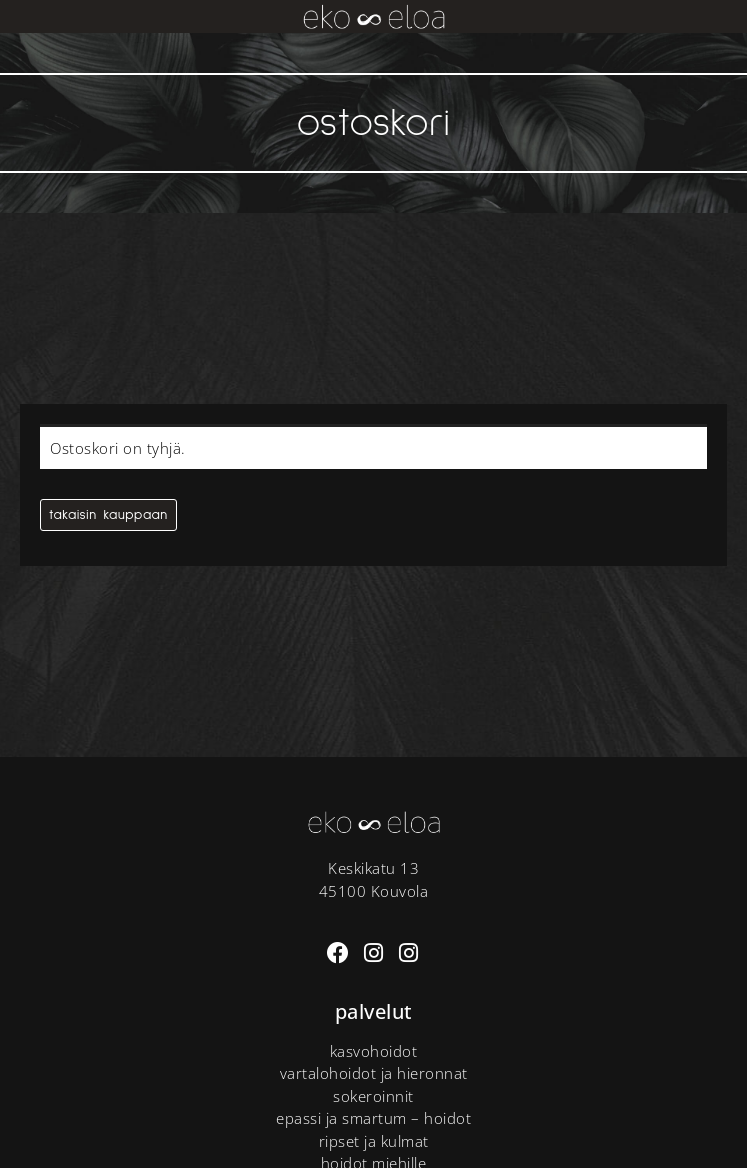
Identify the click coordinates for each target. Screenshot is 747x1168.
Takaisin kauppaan (108, 515)
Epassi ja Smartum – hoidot (373, 1118)
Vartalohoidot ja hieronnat (374, 1073)
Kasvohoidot (374, 1051)
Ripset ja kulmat (374, 1141)
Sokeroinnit (373, 1096)
